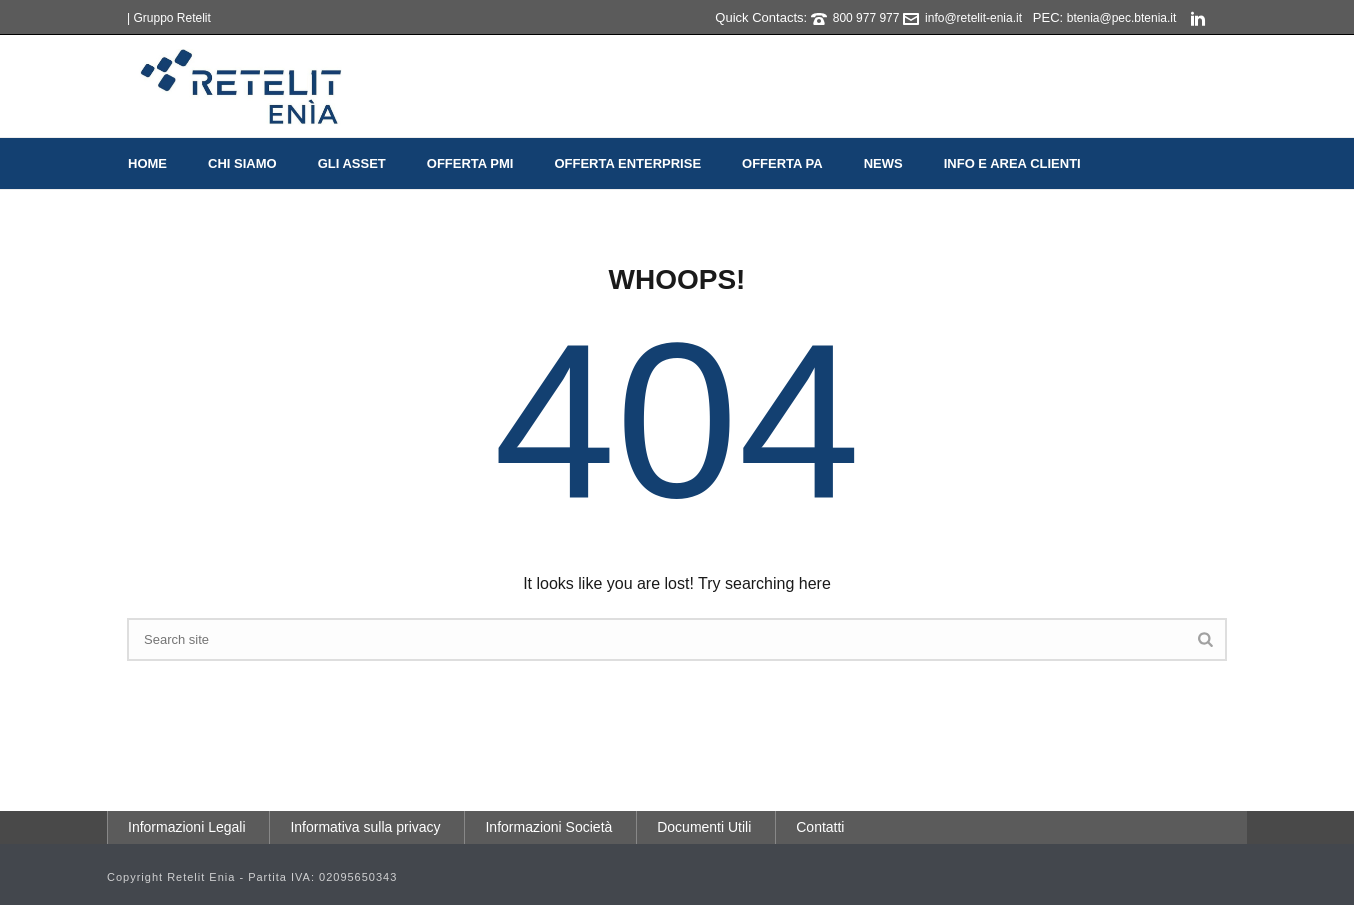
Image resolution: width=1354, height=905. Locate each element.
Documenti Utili (704, 827)
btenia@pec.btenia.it (1122, 18)
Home (147, 163)
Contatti (820, 827)
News (883, 163)
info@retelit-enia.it (973, 18)
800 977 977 (866, 18)
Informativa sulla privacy (365, 827)
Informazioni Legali (187, 827)
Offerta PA (782, 163)
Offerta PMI (470, 163)
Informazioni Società (548, 827)
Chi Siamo (242, 163)
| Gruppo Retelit (169, 18)
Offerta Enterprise (627, 163)
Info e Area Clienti (1012, 163)
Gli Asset (352, 163)
